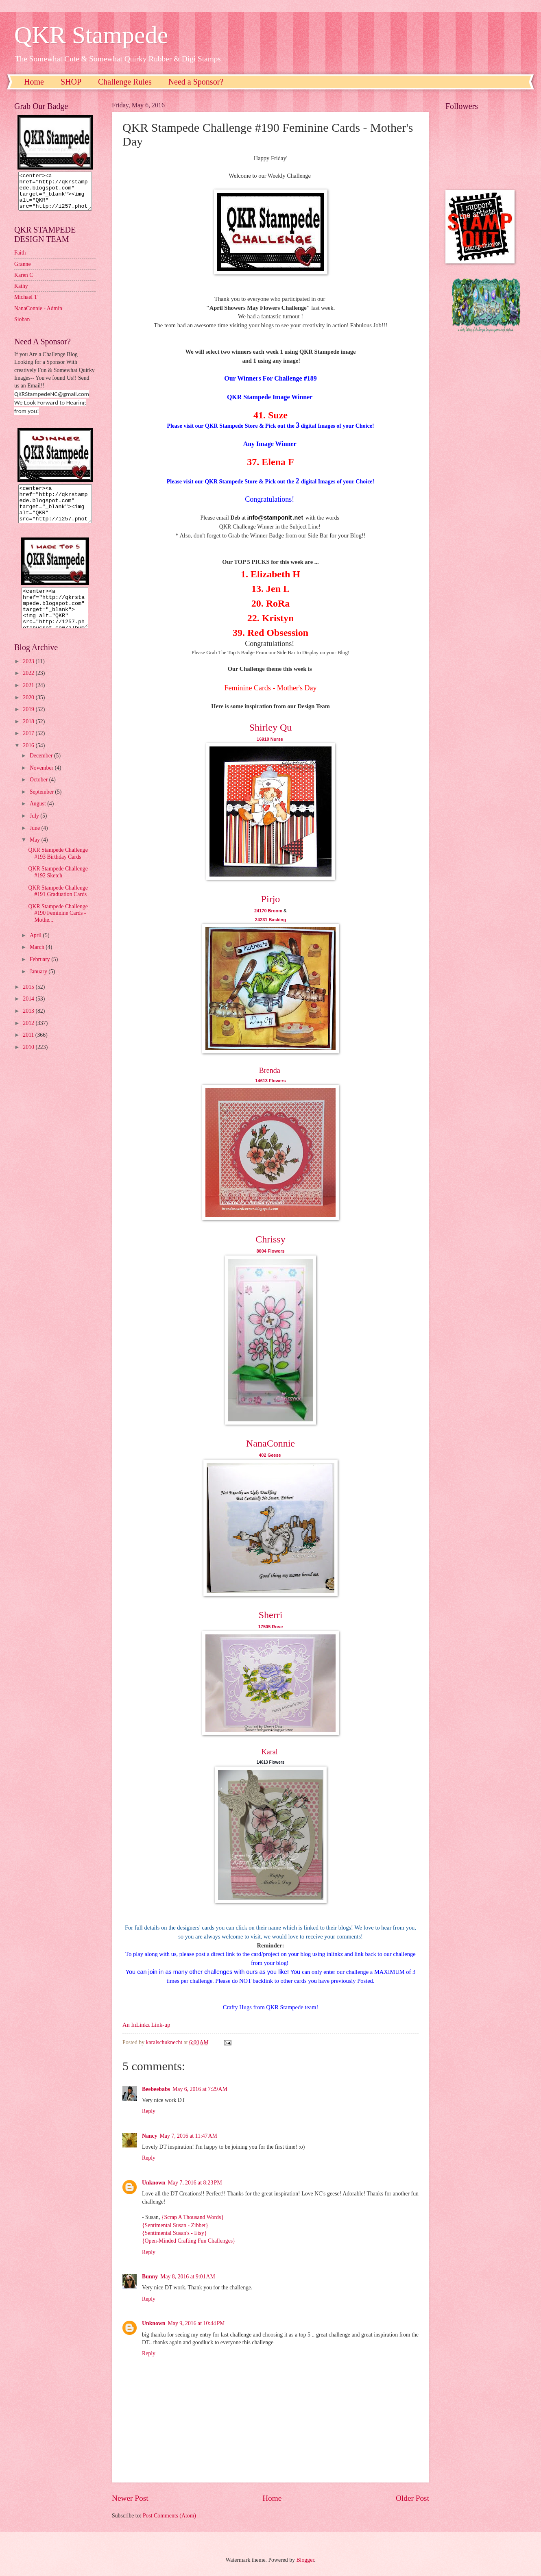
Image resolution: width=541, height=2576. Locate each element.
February (40, 974)
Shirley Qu (270, 727)
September (42, 806)
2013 (29, 1026)
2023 (29, 676)
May (35, 854)
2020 (29, 712)
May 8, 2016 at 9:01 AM (187, 2277)
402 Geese (270, 1455)
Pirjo (270, 899)
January (39, 986)
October (39, 794)
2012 (29, 1038)
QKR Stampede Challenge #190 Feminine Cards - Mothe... (57, 928)
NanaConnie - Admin (38, 316)
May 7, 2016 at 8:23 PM (195, 2183)
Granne (22, 271)
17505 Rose (270, 1626)
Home (34, 81)
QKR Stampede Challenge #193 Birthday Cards (57, 868)
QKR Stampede (91, 35)
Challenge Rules (125, 81)
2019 (29, 724)
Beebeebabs (156, 2089)
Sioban (22, 327)
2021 (29, 700)
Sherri (271, 1615)
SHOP (71, 81)
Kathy (21, 293)
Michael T (25, 304)
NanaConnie (270, 1443)
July (35, 830)
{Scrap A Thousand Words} (192, 2217)
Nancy (149, 2136)
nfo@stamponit (270, 517)
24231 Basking (270, 919)
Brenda (269, 1070)
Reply (148, 2111)
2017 (29, 748)
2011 (29, 1049)
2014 (29, 1013)
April (36, 950)
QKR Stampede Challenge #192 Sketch (57, 886)
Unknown (154, 2183)
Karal (270, 1752)
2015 (29, 1002)
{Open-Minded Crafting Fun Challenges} (189, 2241)
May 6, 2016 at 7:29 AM (199, 2089)
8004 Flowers (270, 1251)
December (42, 770)
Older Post (412, 2498)
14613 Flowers (270, 1080)
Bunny (150, 2277)
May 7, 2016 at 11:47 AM (188, 2136)
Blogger (305, 2560)
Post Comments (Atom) (169, 2516)
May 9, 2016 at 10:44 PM (196, 2323)
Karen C (23, 282)
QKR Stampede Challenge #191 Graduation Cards (57, 905)
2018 (29, 736)
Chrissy (270, 1239)
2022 (29, 688)
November (42, 782)
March (38, 962)
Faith (20, 260)
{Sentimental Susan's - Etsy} (174, 2233)
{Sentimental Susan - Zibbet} (175, 2225)
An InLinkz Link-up (146, 2024)
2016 (29, 760)
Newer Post (130, 2498)
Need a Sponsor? (196, 81)
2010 (29, 1062)
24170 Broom (269, 910)
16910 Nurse (270, 739)
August (38, 818)
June (35, 843)
